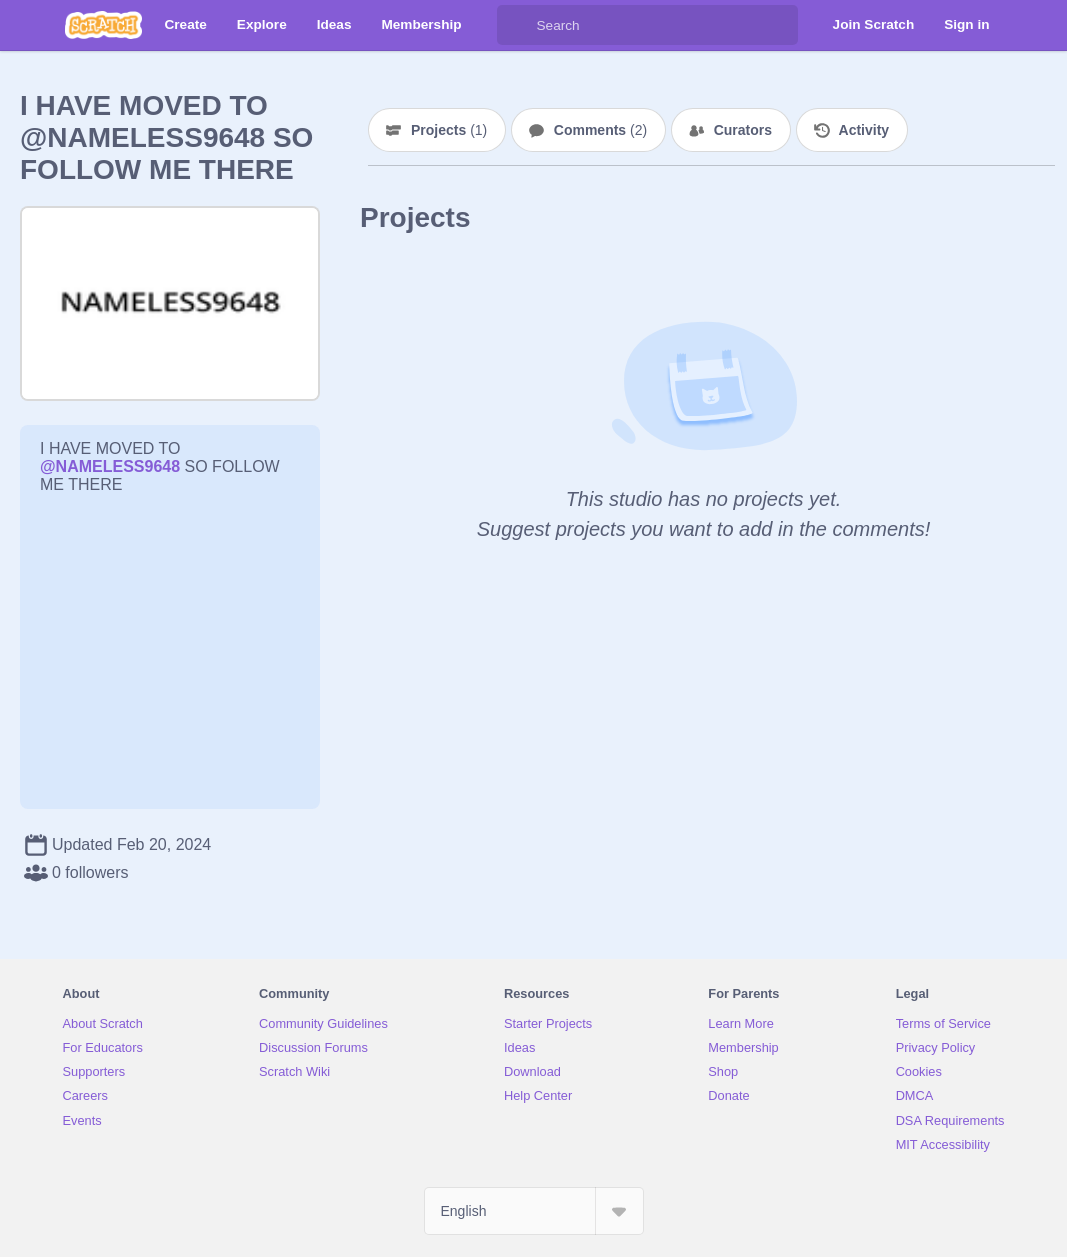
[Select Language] (534, 1211)
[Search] (517, 25)
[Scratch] (103, 25)
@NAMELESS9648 (110, 466)
